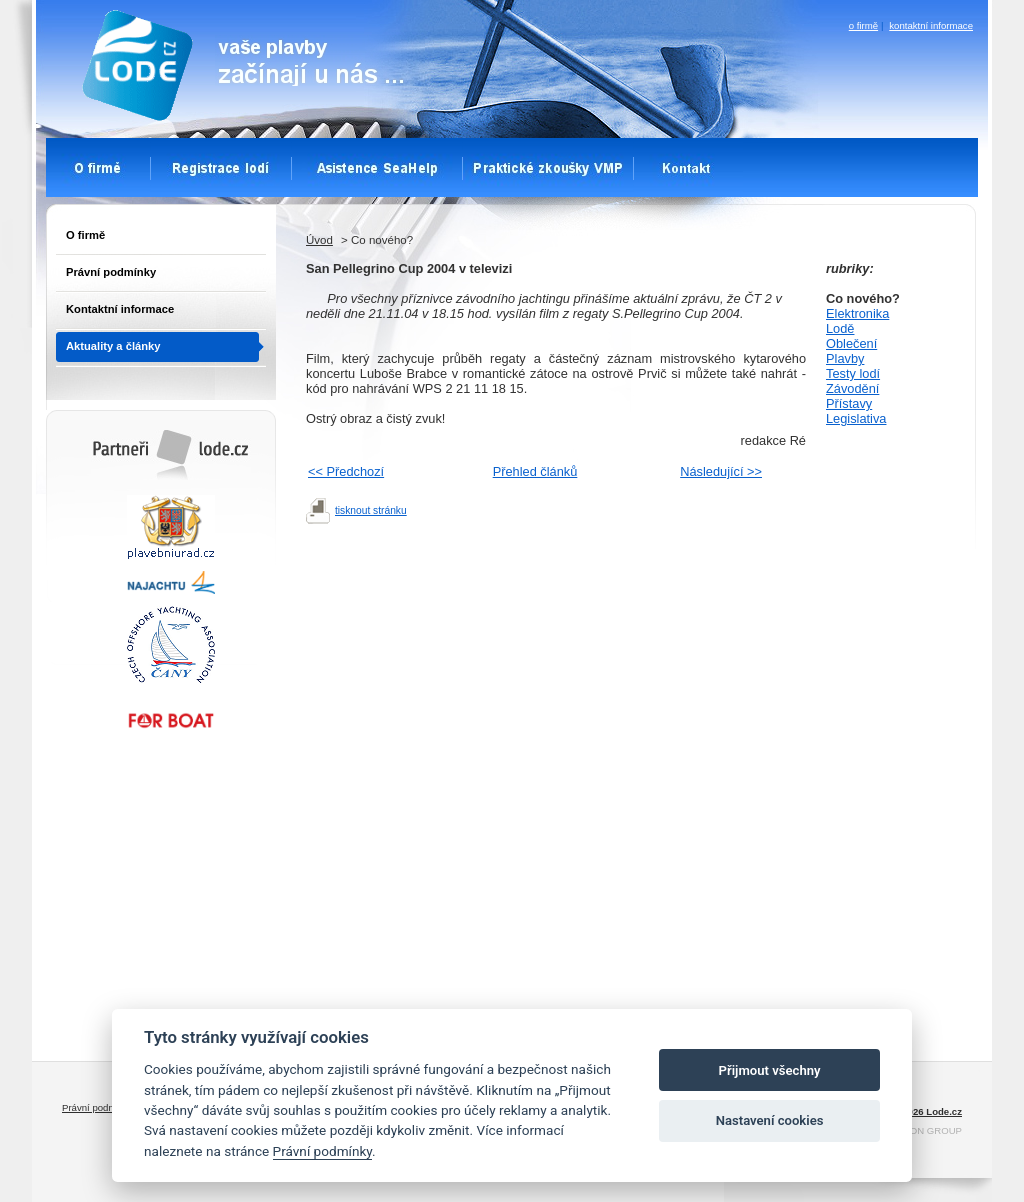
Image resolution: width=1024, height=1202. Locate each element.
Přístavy (849, 403)
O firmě (85, 235)
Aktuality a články (113, 346)
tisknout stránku (371, 510)
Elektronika (857, 313)
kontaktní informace (931, 25)
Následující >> (721, 471)
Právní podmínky (111, 272)
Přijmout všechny (770, 1070)
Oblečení (851, 343)
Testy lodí (853, 373)
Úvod (319, 240)
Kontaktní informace (120, 309)
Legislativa (856, 418)
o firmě (863, 25)
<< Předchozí (346, 471)
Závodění (852, 388)
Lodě (840, 328)
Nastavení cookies (770, 1120)
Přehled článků (535, 471)
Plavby (845, 358)
